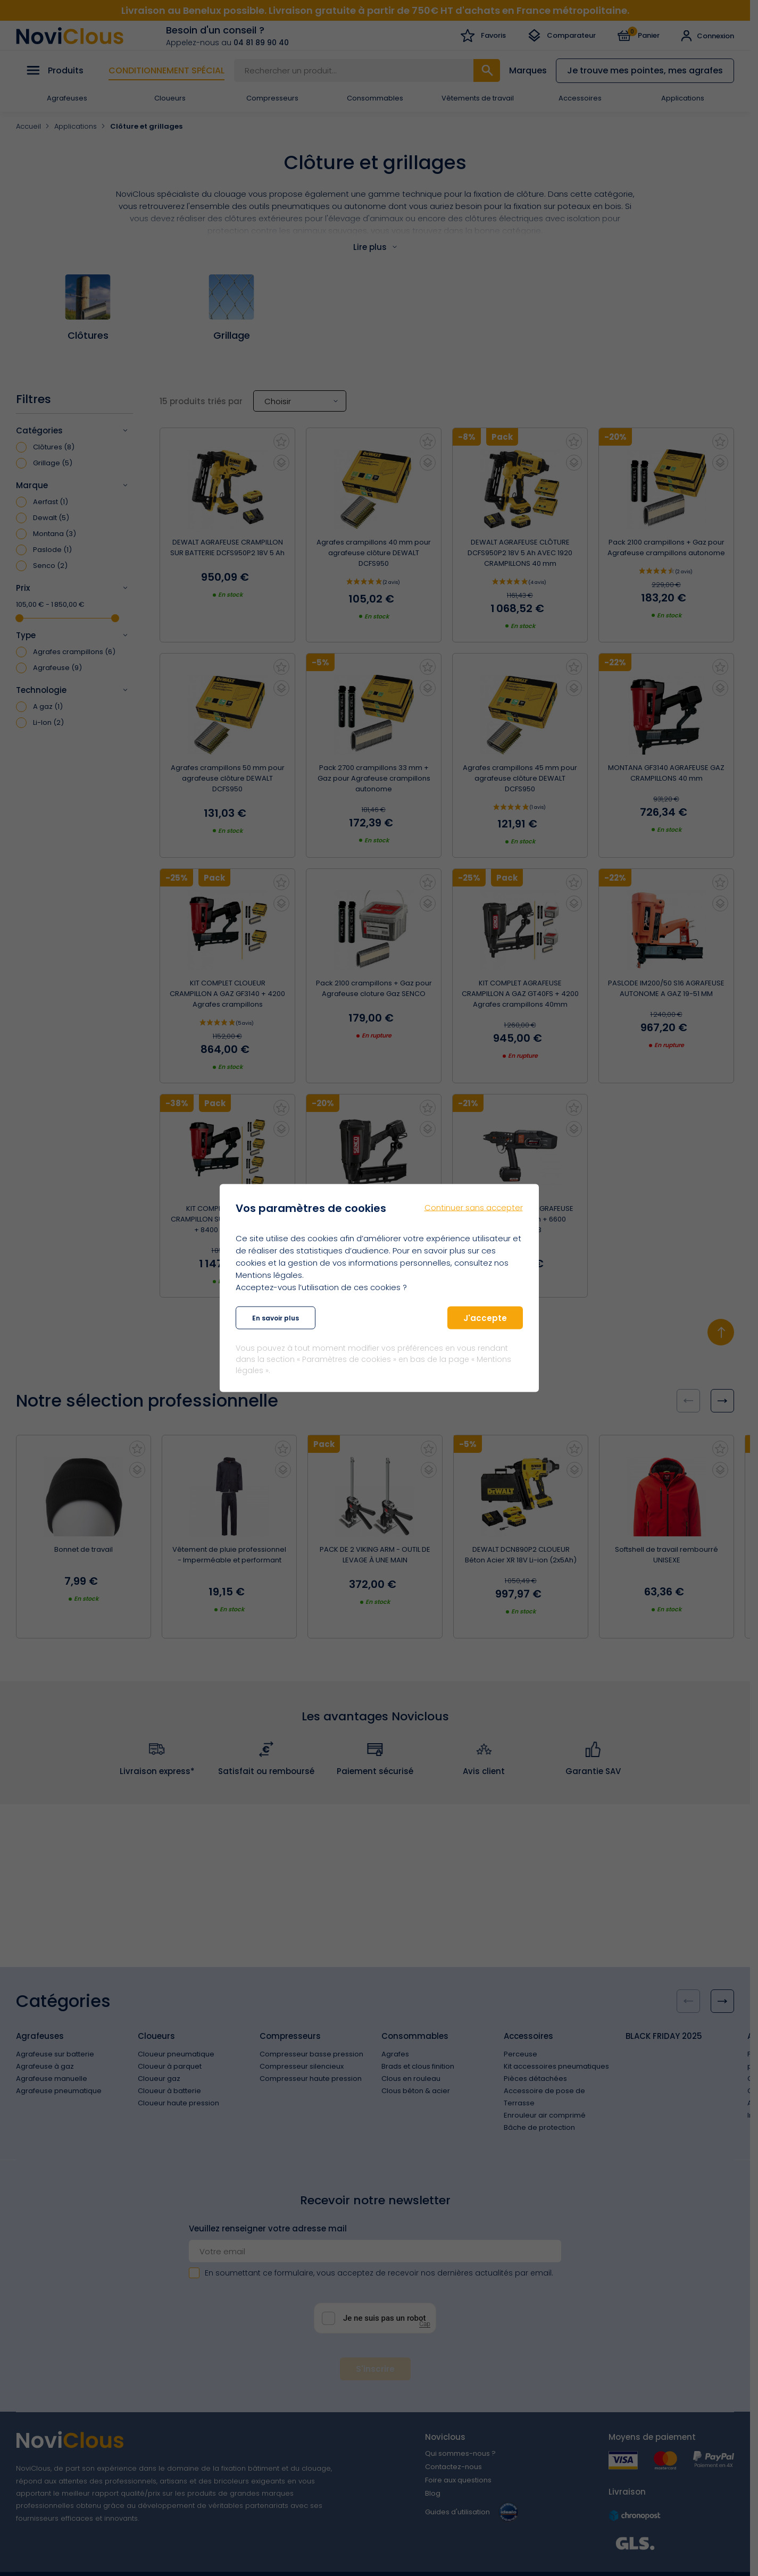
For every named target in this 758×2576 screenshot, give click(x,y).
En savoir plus (275, 1317)
